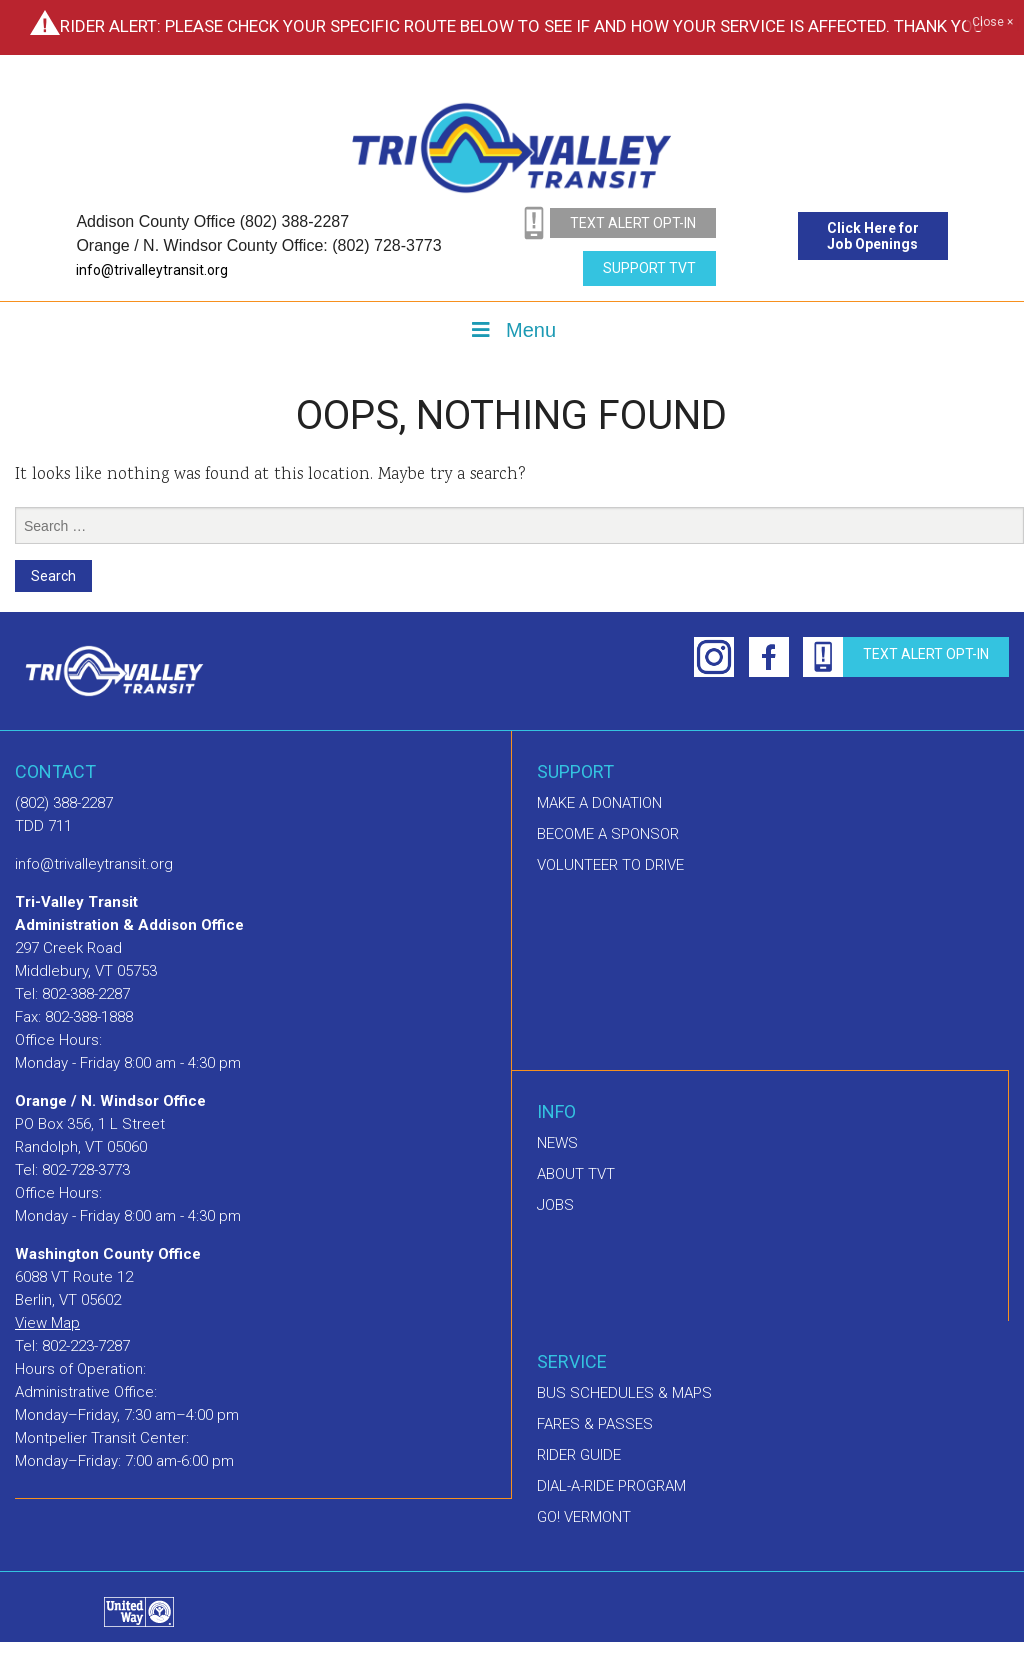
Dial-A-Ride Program (611, 1486)
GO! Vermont (584, 1517)
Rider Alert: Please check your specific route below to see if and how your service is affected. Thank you (522, 26)
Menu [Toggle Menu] (512, 330)
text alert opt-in (633, 223)
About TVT (576, 1174)
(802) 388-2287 (64, 803)
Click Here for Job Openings (873, 236)
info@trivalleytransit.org (152, 270)
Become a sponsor (608, 834)
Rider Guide (579, 1455)
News (557, 1143)
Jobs (555, 1205)
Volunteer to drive (610, 865)
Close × (992, 23)
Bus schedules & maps (624, 1393)
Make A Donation (599, 803)
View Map (47, 1323)
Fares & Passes (595, 1424)
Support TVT (649, 268)
